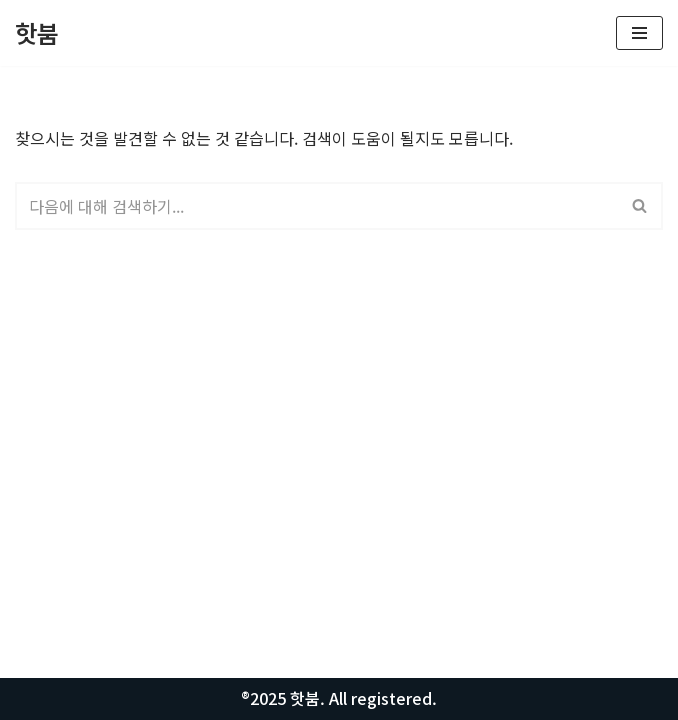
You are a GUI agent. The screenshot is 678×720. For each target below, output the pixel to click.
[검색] (316, 206)
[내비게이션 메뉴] (639, 33)
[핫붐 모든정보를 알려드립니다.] (37, 33)
